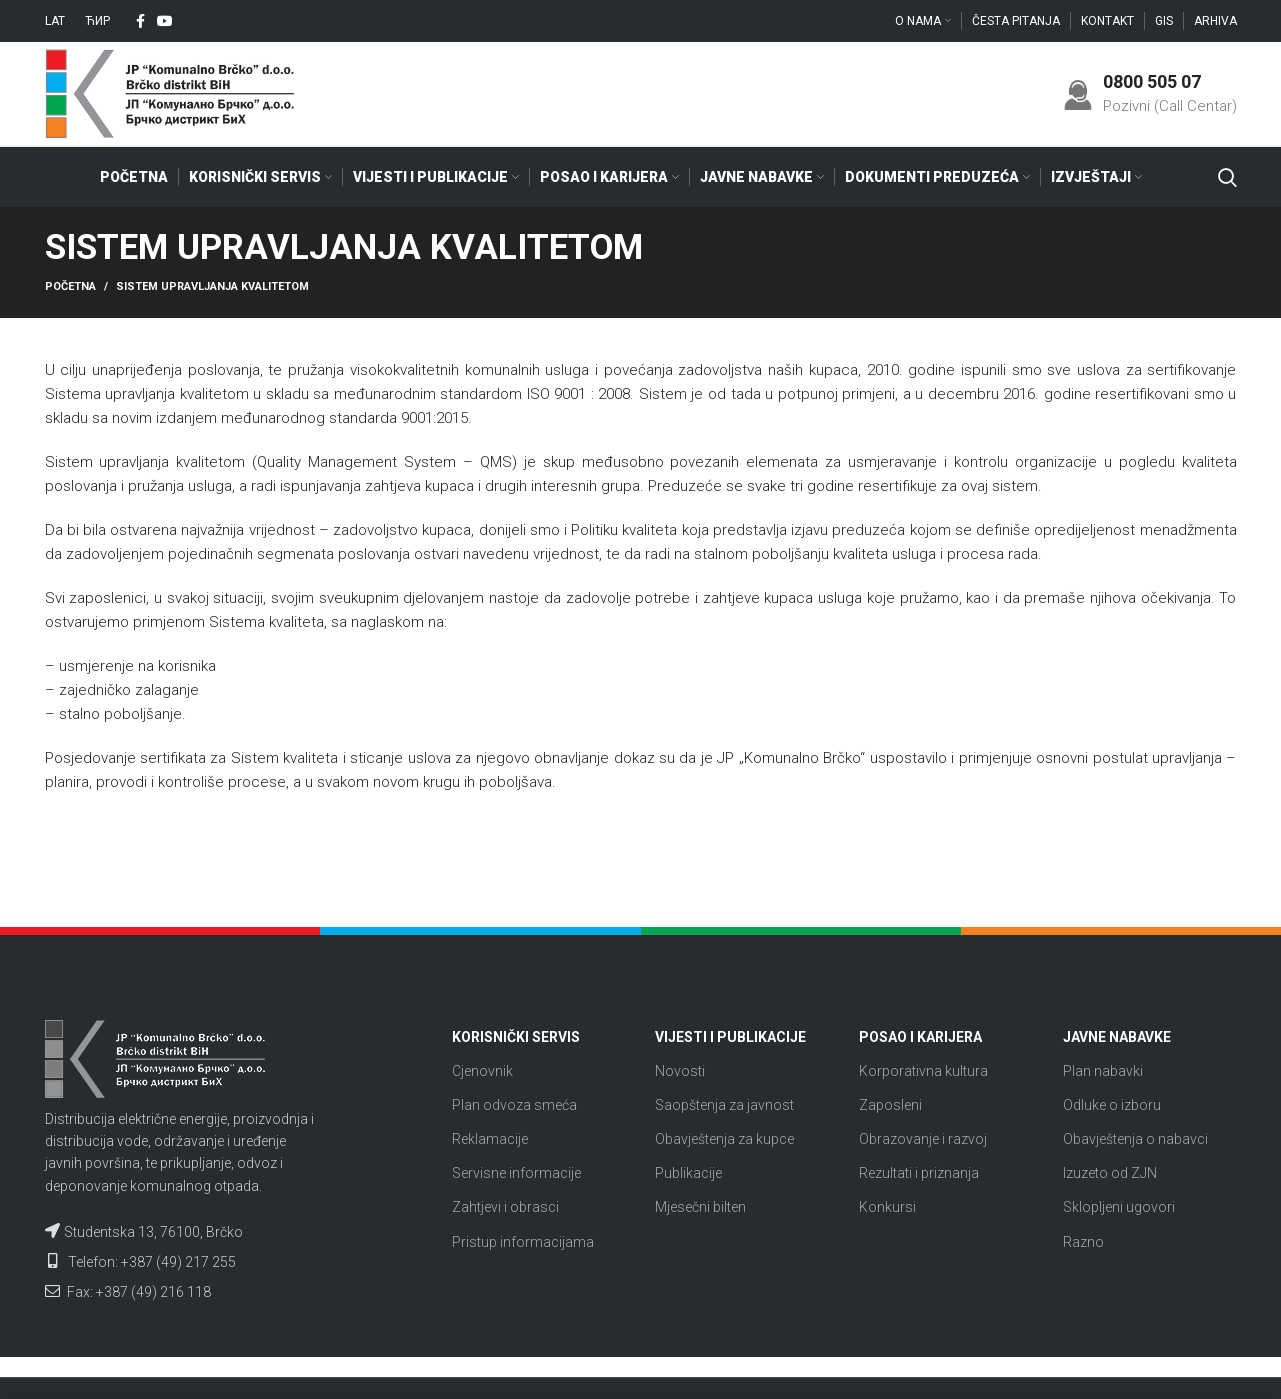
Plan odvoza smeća (514, 1105)
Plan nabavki (1103, 1071)
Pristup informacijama (523, 1242)
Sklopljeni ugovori (1119, 1207)
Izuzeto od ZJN (1110, 1173)
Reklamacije (490, 1139)
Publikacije (688, 1173)
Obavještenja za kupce (724, 1139)
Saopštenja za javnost (724, 1105)
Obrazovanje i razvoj (923, 1139)
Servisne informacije (516, 1173)
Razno (1083, 1242)
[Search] (1227, 177)
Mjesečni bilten (700, 1207)
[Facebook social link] (140, 21)
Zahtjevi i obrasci (505, 1207)
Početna (70, 286)
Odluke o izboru (1112, 1105)
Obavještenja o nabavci (1135, 1139)
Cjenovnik (482, 1071)
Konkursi (887, 1207)
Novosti (680, 1071)
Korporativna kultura (923, 1071)
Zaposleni (890, 1105)
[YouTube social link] (165, 21)
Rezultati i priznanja (919, 1173)
